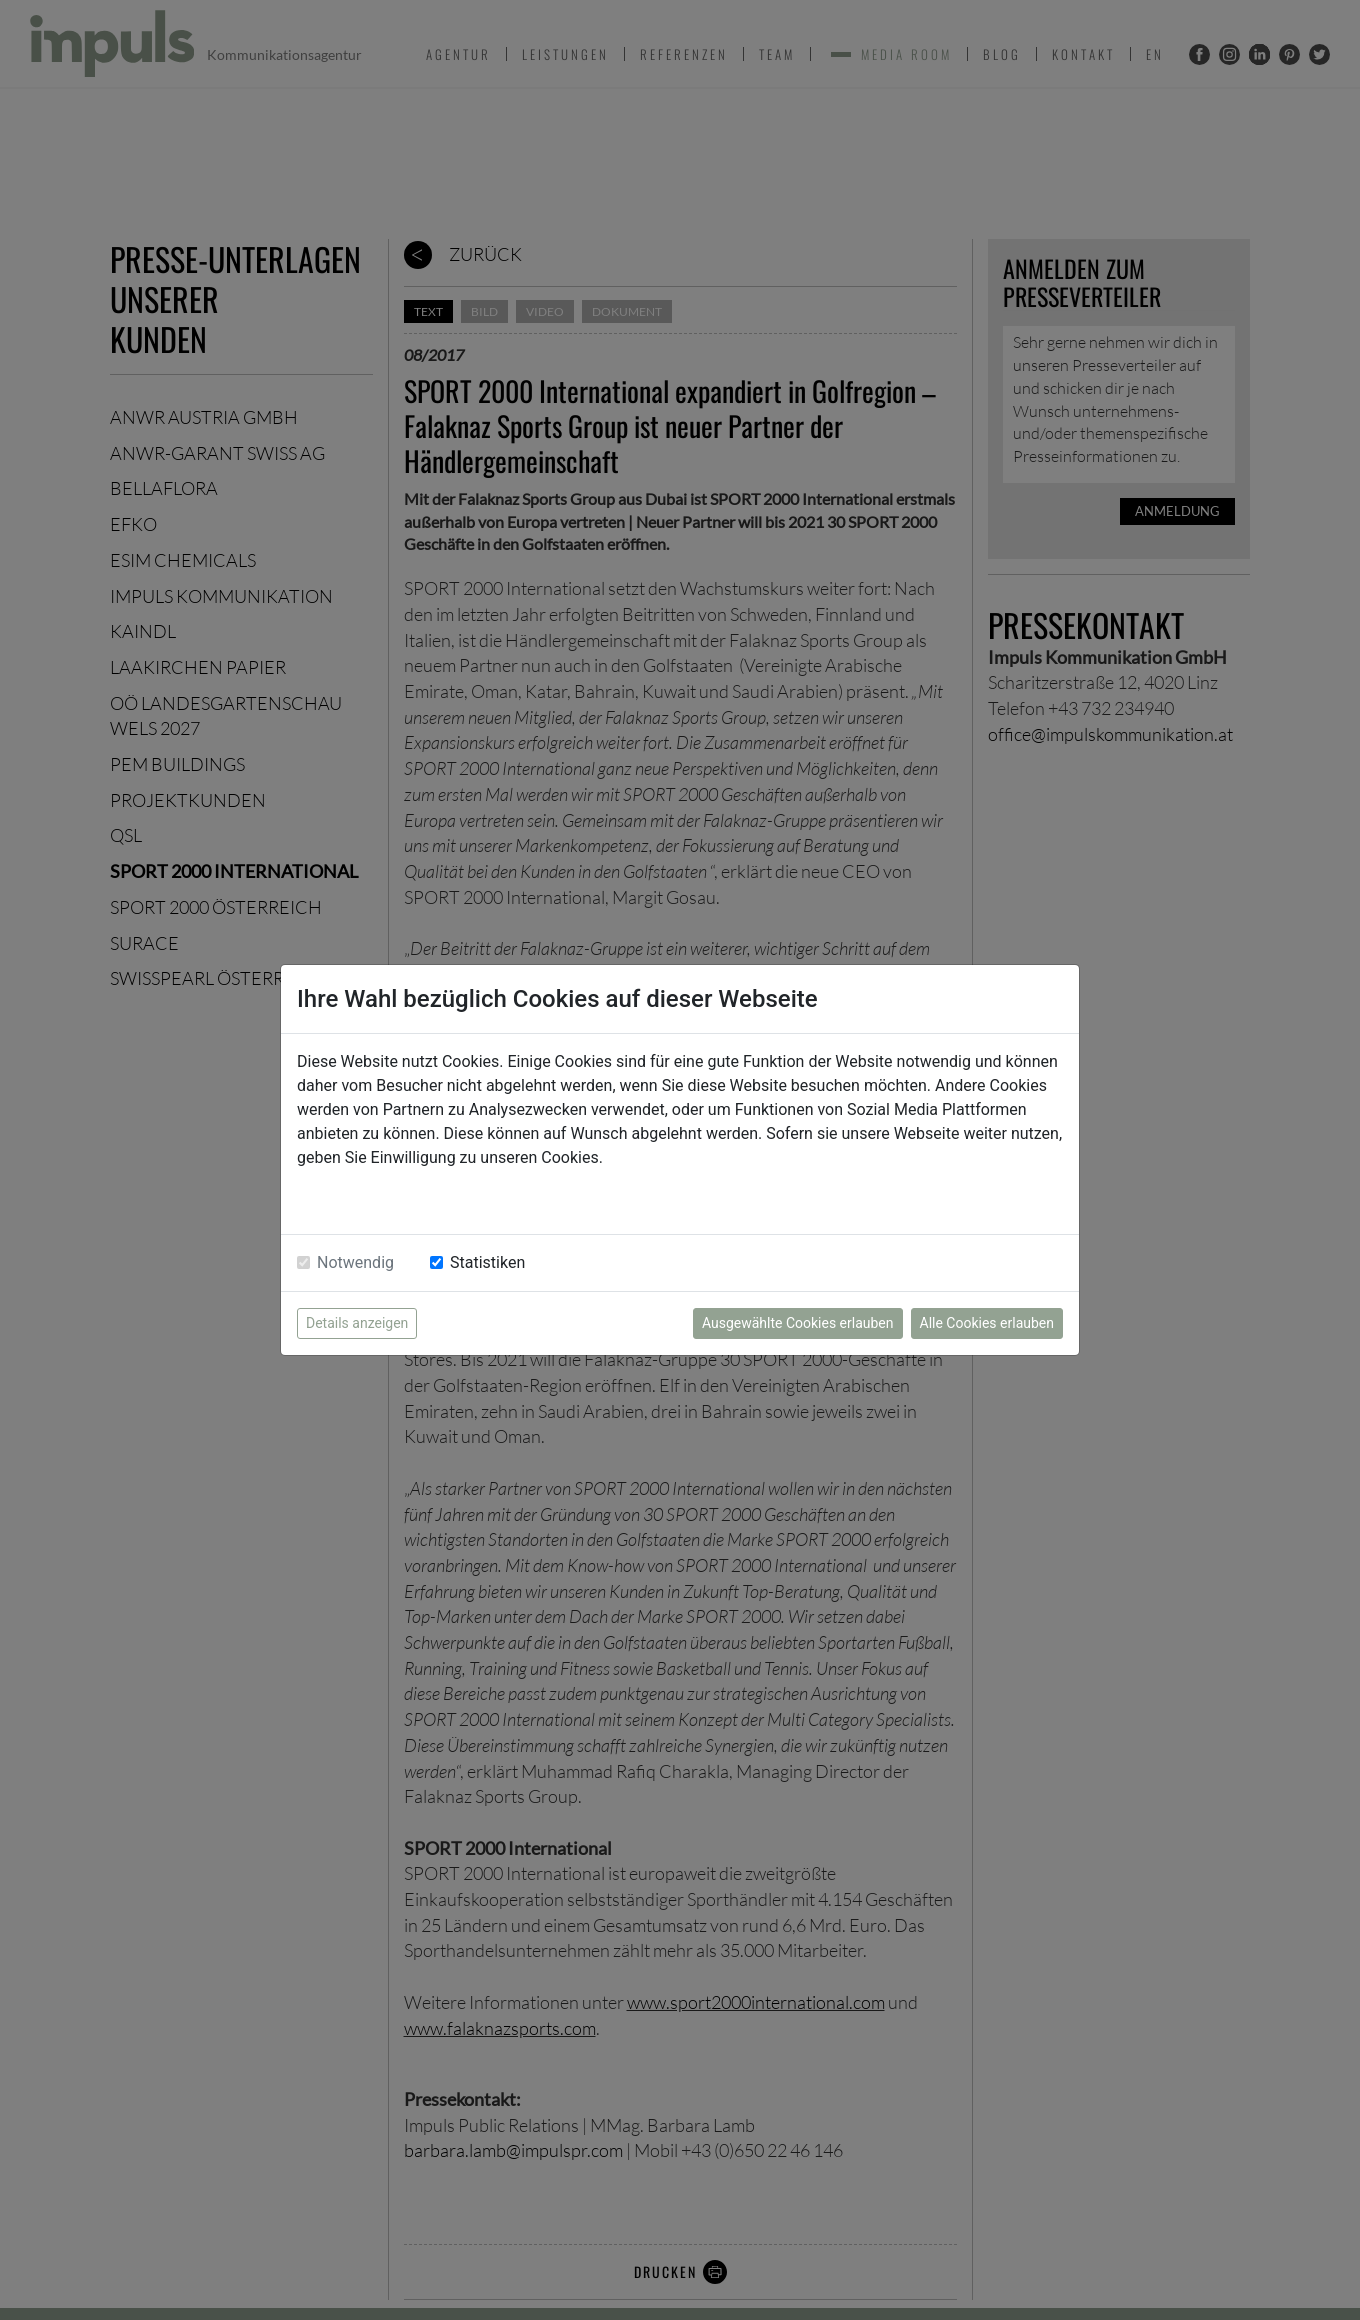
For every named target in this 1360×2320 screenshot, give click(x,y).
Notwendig (355, 1262)
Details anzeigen (357, 1323)
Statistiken (487, 1262)
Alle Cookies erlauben (987, 1323)
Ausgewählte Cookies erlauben (798, 1323)
